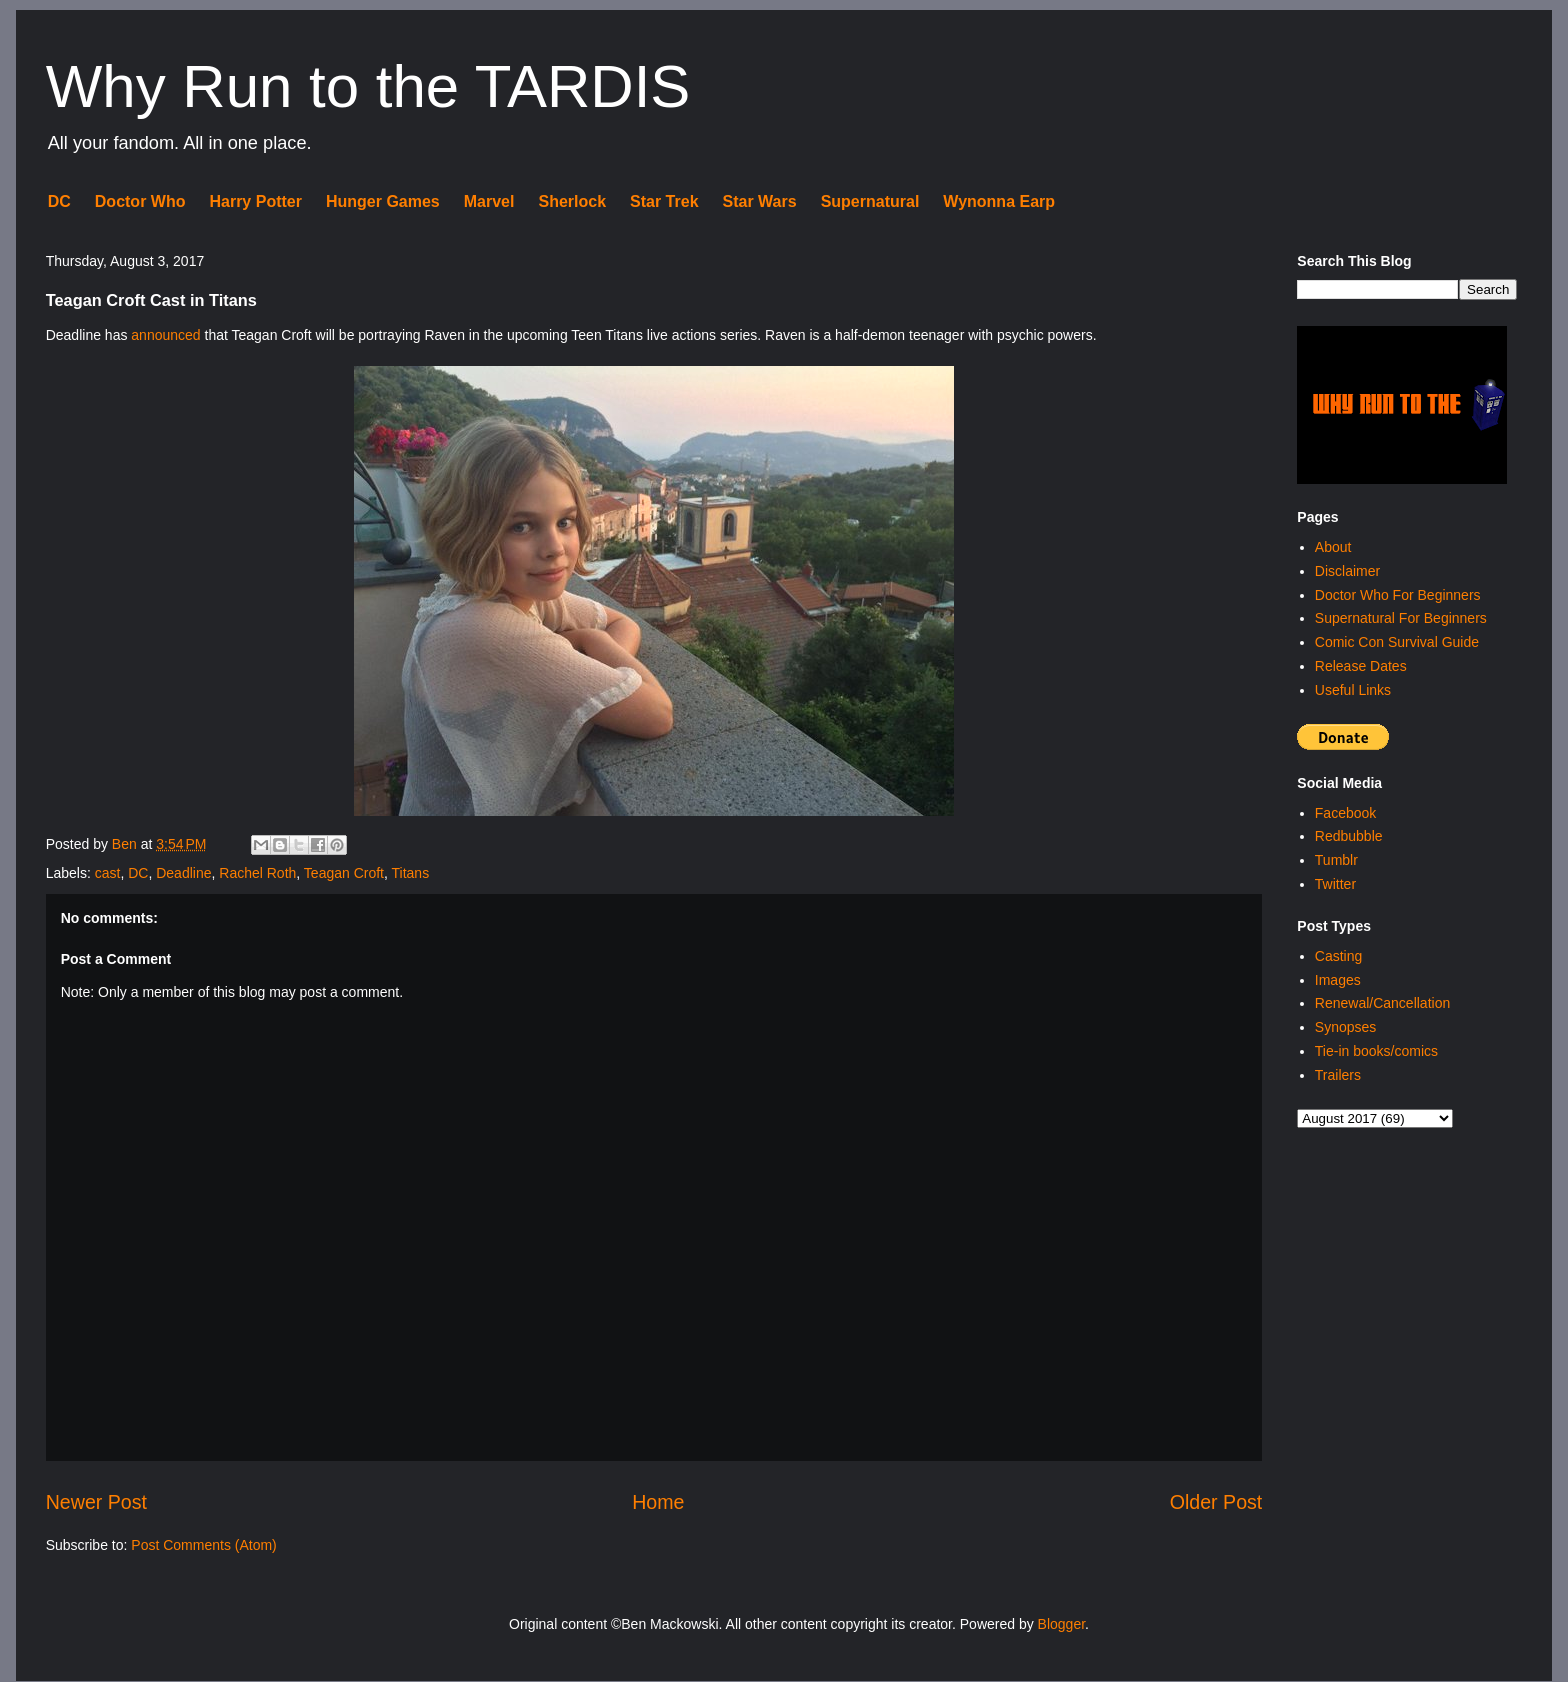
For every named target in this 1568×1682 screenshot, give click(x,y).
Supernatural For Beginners (1401, 618)
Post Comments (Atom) (203, 1545)
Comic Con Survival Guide (1397, 642)
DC (59, 201)
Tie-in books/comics (1376, 1051)
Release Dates (1361, 666)
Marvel (489, 201)
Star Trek (664, 201)
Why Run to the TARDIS (368, 86)
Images (1338, 980)
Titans (411, 873)
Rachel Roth (257, 873)
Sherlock (572, 201)
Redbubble (1349, 836)
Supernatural (870, 201)
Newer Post (96, 1502)
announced (165, 335)
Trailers (1338, 1075)
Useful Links (1353, 690)
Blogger (1061, 1624)
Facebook (1345, 813)
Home (658, 1502)
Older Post (1216, 1502)
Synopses (1345, 1027)
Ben (126, 844)
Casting (1338, 956)
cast (108, 873)
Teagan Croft (344, 873)
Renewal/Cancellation (1382, 1003)
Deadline (183, 873)
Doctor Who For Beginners (1398, 595)
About (1333, 547)
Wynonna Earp (999, 201)
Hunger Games (383, 201)
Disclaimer (1347, 571)
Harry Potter (255, 201)
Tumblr (1336, 860)
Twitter (1335, 884)
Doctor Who (140, 201)
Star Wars (760, 201)
